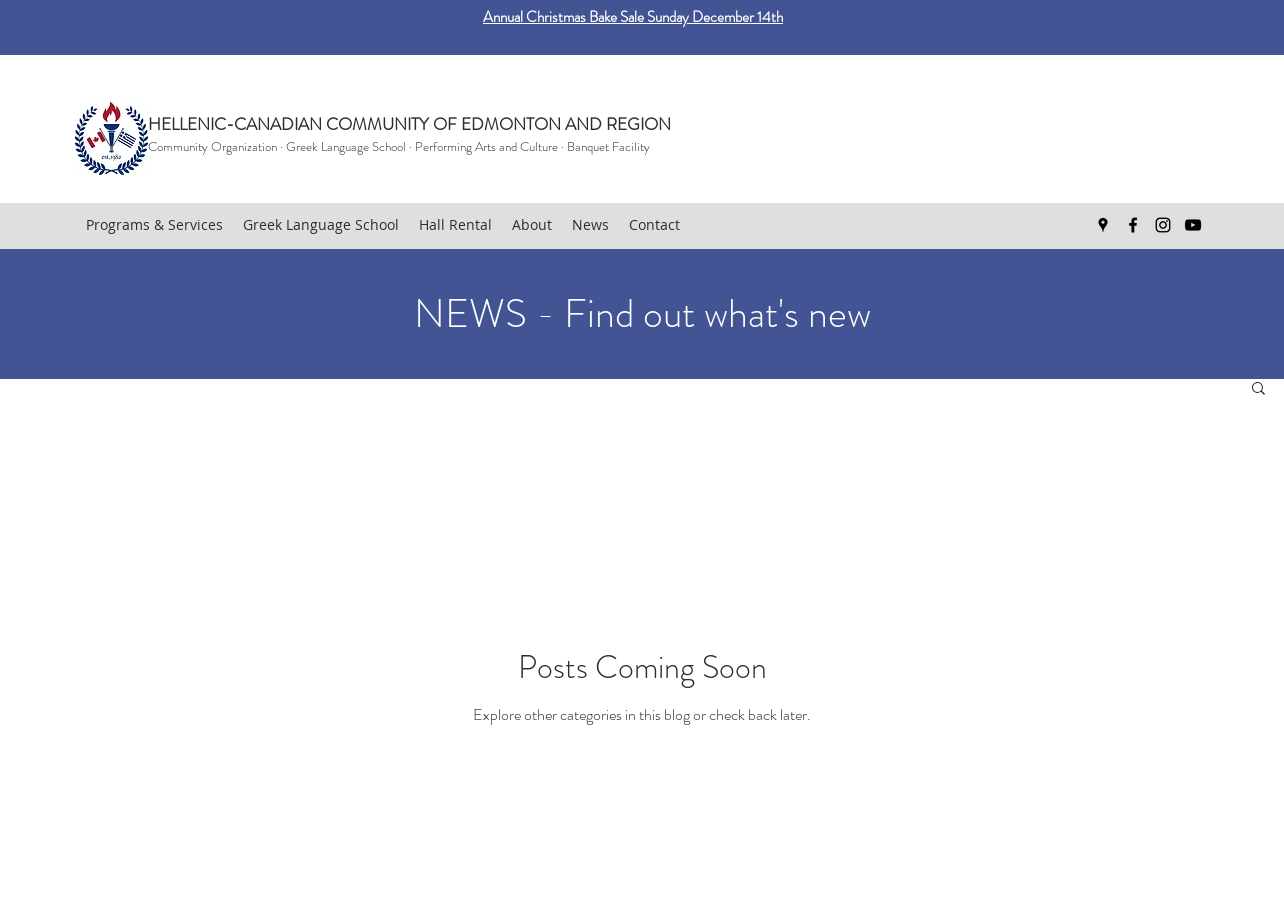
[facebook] (1133, 225)
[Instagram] (1163, 225)
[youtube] (1193, 225)
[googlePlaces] (1103, 225)
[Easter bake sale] (642, 5)
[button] (1258, 389)
